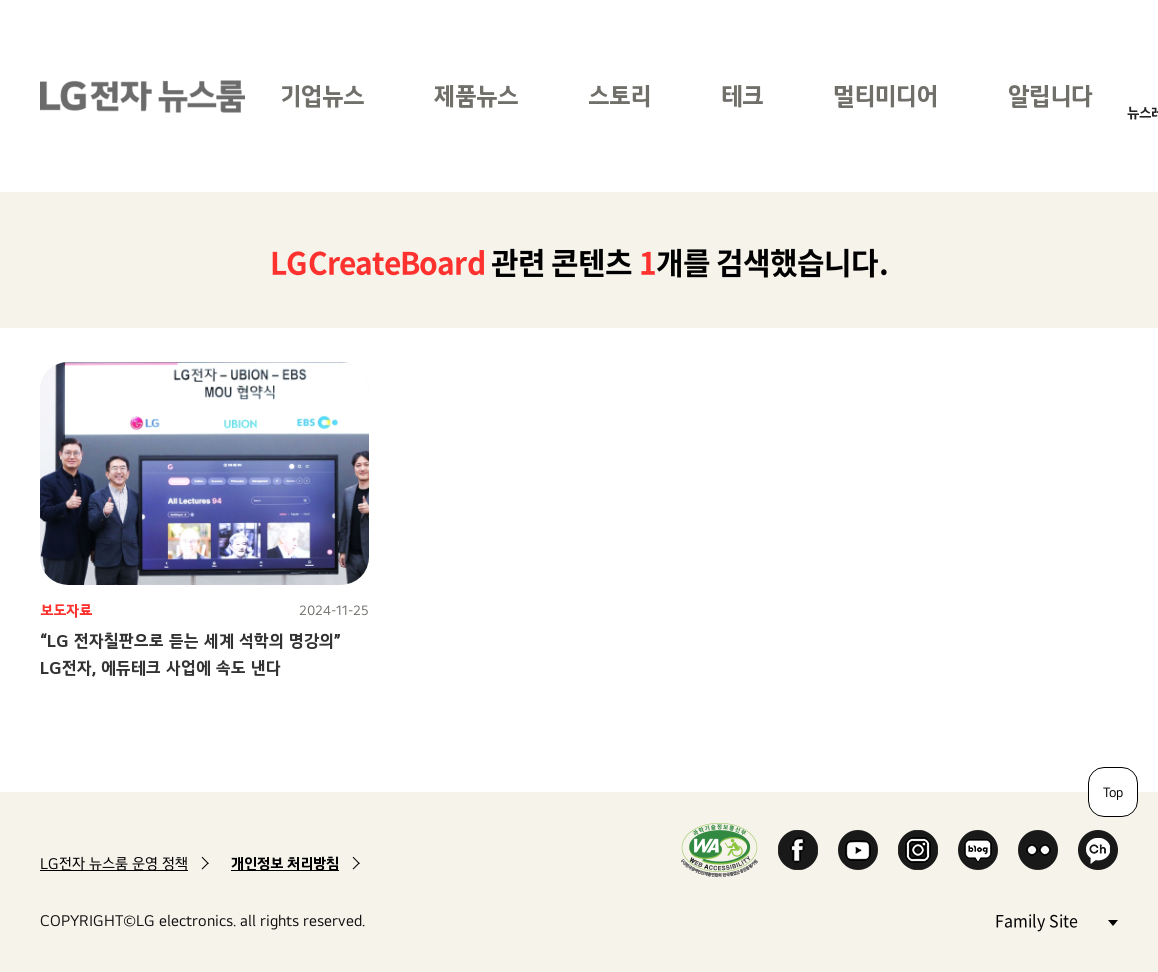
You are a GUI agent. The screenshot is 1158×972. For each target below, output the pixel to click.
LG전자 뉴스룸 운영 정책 (114, 863)
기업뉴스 (322, 95)
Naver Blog (978, 850)
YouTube (858, 850)
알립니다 (1050, 95)
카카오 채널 (1098, 850)
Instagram (918, 850)
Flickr (1038, 850)
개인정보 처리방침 (285, 863)
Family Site (1056, 919)
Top (1113, 792)
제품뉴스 (476, 95)
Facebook (798, 850)
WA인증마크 (719, 849)
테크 (742, 95)
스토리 (619, 95)
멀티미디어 (885, 95)
